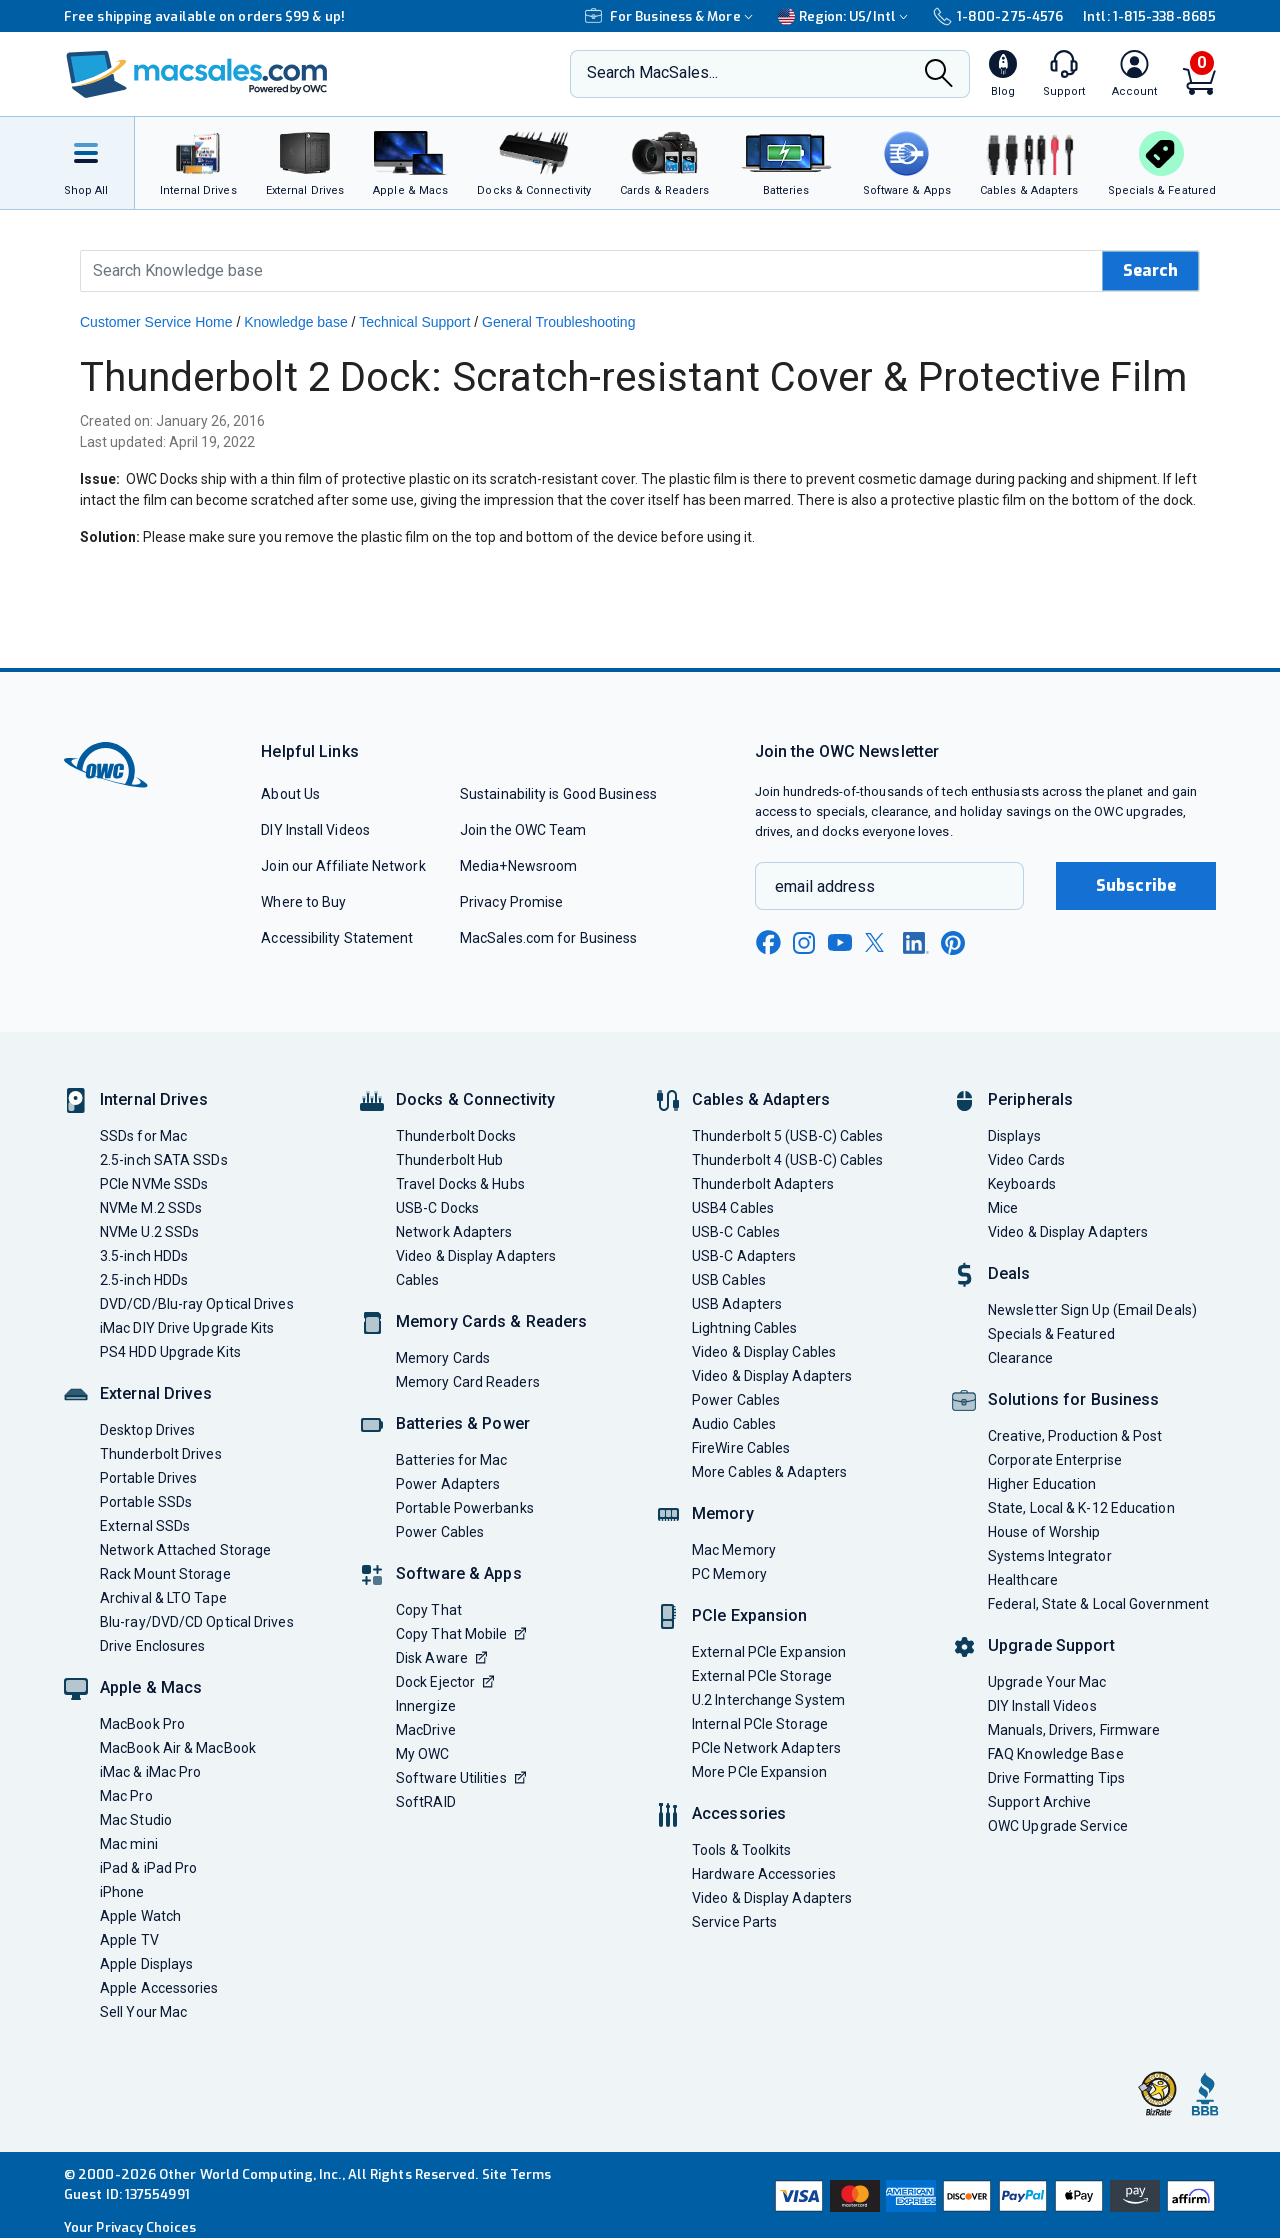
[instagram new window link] (804, 943)
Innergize (426, 1706)
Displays (1014, 1136)
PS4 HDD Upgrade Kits (170, 1352)
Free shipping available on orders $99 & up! (204, 16)
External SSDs (145, 1526)
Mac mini (129, 1844)
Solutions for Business (1073, 1399)
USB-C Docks (437, 1208)
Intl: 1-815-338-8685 (1149, 16)
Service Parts (734, 1922)
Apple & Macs (151, 1687)
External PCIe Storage (762, 1676)
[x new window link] (878, 942)
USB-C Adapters (744, 1256)
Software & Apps (459, 1573)
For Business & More (671, 16)
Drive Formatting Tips (1056, 1778)
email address (825, 886)
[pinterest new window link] (953, 943)
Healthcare (1023, 1580)
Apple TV (129, 1940)
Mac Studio (136, 1820)
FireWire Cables (741, 1448)
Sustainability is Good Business (558, 794)
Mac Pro (126, 1796)
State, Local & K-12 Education (1081, 1508)
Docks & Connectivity (475, 1099)
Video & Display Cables (764, 1352)
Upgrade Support (1051, 1645)
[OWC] (197, 74)
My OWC (423, 1754)
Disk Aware (441, 1658)
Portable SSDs (146, 1502)
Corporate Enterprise (1055, 1460)
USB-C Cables (736, 1232)
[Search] (939, 75)
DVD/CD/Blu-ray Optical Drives (197, 1304)
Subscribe (1136, 885)
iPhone (122, 1892)
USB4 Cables (733, 1208)
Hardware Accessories (764, 1874)
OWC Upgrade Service (1058, 1826)
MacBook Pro (142, 1724)
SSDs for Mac (143, 1136)
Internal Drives (154, 1099)
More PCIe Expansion (759, 1772)
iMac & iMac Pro (150, 1772)
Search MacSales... (652, 72)
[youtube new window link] (840, 942)
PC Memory (729, 1574)
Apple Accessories (159, 1988)
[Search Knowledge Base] (592, 271)
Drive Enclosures (152, 1646)
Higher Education (1042, 1484)
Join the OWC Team (523, 830)
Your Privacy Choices (130, 2227)
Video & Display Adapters (476, 1256)
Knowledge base (296, 322)
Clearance (1020, 1358)
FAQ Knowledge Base (1056, 1754)
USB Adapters (737, 1304)
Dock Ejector (445, 1682)
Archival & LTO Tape (163, 1598)
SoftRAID (426, 1802)
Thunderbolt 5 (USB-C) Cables (788, 1136)
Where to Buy (303, 902)
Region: (845, 16)
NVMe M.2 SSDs (151, 1208)
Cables (418, 1280)
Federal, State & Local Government (1098, 1604)
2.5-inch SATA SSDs (164, 1160)
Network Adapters (454, 1232)
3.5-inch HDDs (144, 1256)
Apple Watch (140, 1916)
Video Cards (1026, 1160)
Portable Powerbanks (465, 1508)
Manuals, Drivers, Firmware (1074, 1730)
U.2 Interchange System (768, 1700)
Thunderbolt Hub (449, 1160)
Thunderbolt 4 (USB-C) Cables (788, 1160)
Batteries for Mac (452, 1460)
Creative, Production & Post (1075, 1436)
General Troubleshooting (558, 322)
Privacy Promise (511, 902)
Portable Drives (148, 1478)
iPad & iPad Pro (148, 1868)
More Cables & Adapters (769, 1472)
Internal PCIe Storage (760, 1724)
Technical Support (414, 322)
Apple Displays (146, 1964)
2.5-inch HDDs (144, 1280)
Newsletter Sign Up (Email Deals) (1092, 1310)
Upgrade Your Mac (1047, 1682)
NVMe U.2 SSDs (149, 1232)
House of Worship (1044, 1532)
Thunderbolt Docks (456, 1136)
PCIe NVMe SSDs (154, 1184)
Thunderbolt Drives (161, 1454)
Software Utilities (461, 1778)
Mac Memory (734, 1550)
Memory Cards (443, 1358)
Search (1150, 270)
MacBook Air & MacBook (178, 1748)
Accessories (739, 1813)
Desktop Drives (147, 1430)
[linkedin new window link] (916, 943)
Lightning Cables (744, 1328)
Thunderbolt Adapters (763, 1184)
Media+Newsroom (518, 866)
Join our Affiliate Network (343, 866)
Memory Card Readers (468, 1382)
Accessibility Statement (337, 938)
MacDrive (426, 1730)
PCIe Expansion (750, 1615)
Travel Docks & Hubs (460, 1184)
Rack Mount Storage (165, 1574)
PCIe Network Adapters (766, 1748)
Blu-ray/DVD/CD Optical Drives (197, 1622)
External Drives (156, 1393)
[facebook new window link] (768, 943)
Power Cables (440, 1532)
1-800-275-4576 (998, 16)
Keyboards (1022, 1184)
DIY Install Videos (315, 830)
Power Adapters (448, 1484)
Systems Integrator (1050, 1556)
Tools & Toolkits (741, 1850)
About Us (290, 794)
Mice (1003, 1208)
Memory (723, 1513)
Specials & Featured (1051, 1334)
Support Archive (1039, 1802)
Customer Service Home (156, 322)
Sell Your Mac (143, 2012)
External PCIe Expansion (769, 1652)
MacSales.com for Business (548, 938)
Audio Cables (734, 1424)
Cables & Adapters (761, 1099)
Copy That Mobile (461, 1634)
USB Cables (729, 1280)
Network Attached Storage (185, 1550)
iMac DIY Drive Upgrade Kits (187, 1328)
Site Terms (517, 2174)
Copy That (429, 1610)
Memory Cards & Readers (491, 1321)
